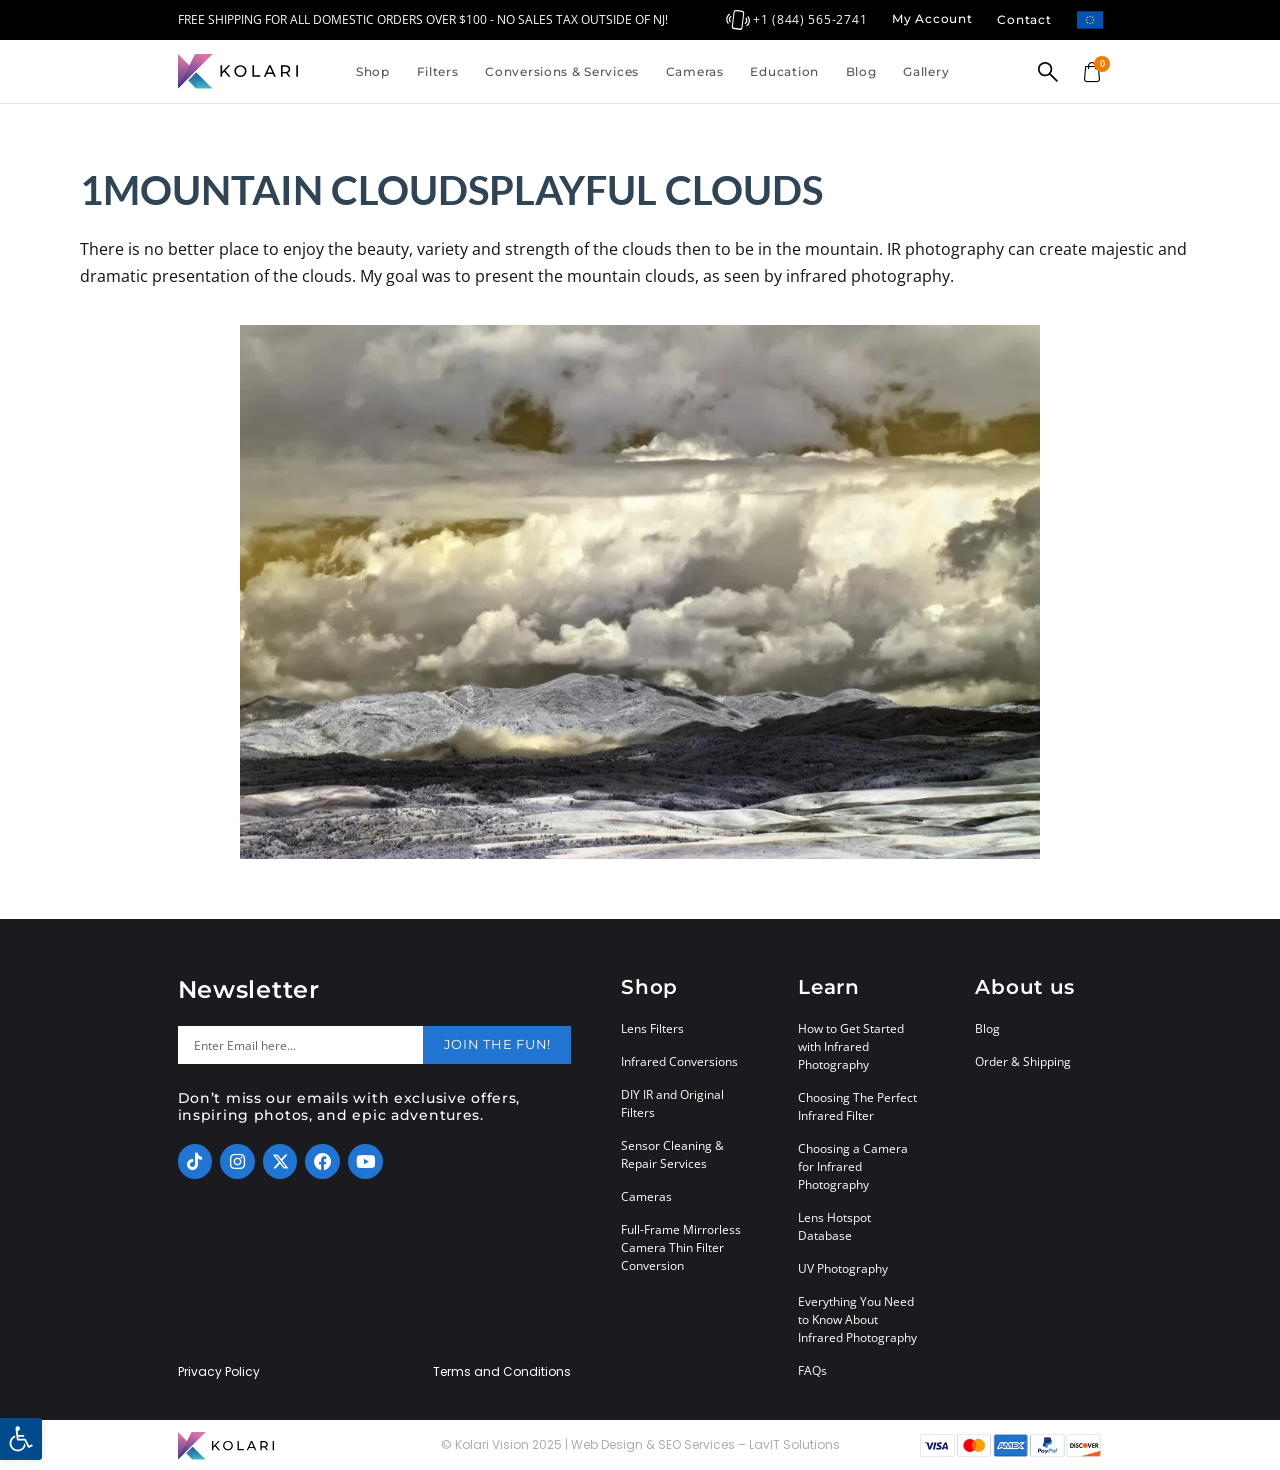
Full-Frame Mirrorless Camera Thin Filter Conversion (681, 1247)
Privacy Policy (219, 1372)
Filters (438, 71)
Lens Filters (652, 1028)
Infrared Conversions (679, 1061)
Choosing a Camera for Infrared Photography (853, 1166)
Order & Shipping (1023, 1061)
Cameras (695, 71)
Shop (373, 71)
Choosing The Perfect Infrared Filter (857, 1106)
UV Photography (843, 1268)
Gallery (926, 71)
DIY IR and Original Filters (672, 1103)
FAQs (812, 1370)
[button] (21, 1439)
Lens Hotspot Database (834, 1226)
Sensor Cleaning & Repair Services (672, 1154)
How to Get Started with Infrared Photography (851, 1046)
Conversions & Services (562, 71)
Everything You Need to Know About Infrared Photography (857, 1319)
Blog (861, 71)
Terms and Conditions (502, 1372)
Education (784, 71)
